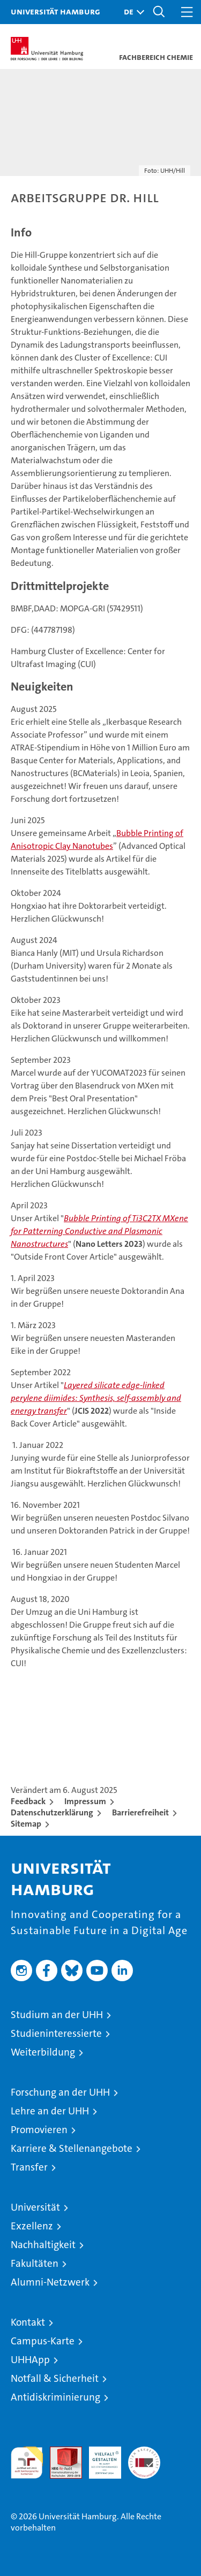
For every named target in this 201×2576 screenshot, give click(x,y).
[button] (131, 12)
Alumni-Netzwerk (50, 2282)
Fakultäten (34, 2263)
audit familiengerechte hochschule (27, 2463)
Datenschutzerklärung (52, 1812)
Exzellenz (32, 2226)
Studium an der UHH (57, 2014)
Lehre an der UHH (50, 2111)
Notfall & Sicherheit (55, 2378)
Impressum (85, 1801)
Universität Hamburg (55, 11)
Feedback (28, 1801)
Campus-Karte (43, 2341)
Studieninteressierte (56, 2033)
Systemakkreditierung (144, 2452)
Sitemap (26, 1823)
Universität (35, 2207)
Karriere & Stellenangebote (71, 2148)
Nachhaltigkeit (43, 2244)
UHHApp (30, 2359)
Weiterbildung (43, 2052)
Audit (60, 2452)
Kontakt (28, 2322)
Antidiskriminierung (55, 2397)
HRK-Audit (99, 2458)
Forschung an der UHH (60, 2092)
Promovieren (39, 2129)
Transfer (29, 2167)
